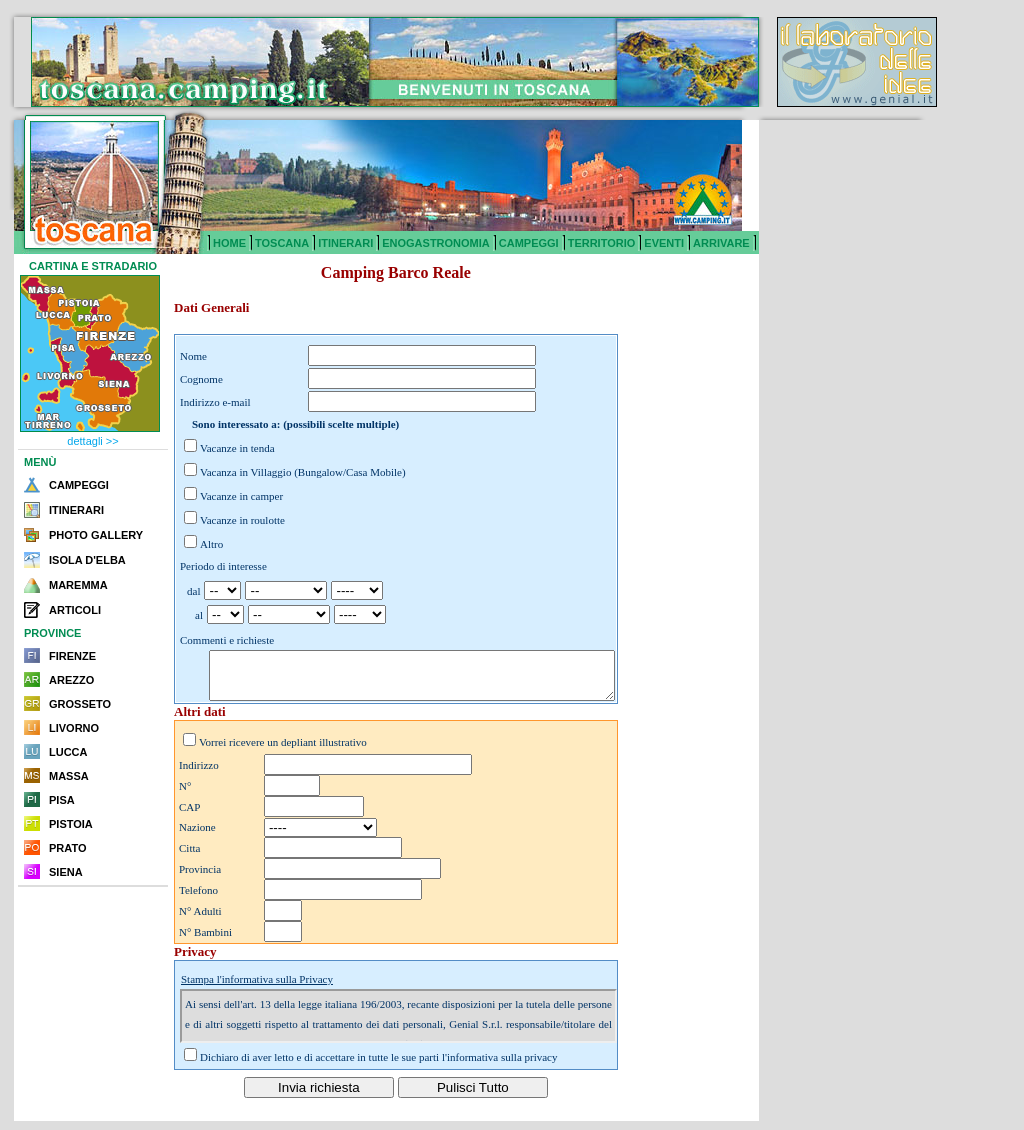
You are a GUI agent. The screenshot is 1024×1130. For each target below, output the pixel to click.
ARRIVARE (721, 243)
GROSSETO (80, 704)
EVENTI (664, 243)
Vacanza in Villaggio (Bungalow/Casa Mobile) (303, 472)
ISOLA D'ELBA (87, 560)
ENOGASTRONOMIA (436, 243)
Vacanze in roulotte (242, 520)
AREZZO (71, 680)
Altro (211, 544)
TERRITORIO (602, 243)
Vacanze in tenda (237, 448)
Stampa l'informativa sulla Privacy (257, 988)
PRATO (68, 848)
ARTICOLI (75, 610)
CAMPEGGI (529, 243)
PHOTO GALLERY (96, 535)
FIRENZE (72, 656)
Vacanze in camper (241, 496)
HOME (229, 243)
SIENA (66, 872)
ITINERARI (345, 243)
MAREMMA (78, 585)
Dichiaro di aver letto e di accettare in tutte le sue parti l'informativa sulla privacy (379, 1066)
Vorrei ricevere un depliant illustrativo (283, 751)
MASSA (69, 776)
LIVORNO (74, 728)
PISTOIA (71, 824)
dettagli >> (92, 441)
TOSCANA (282, 243)
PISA (62, 800)
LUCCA (68, 752)
